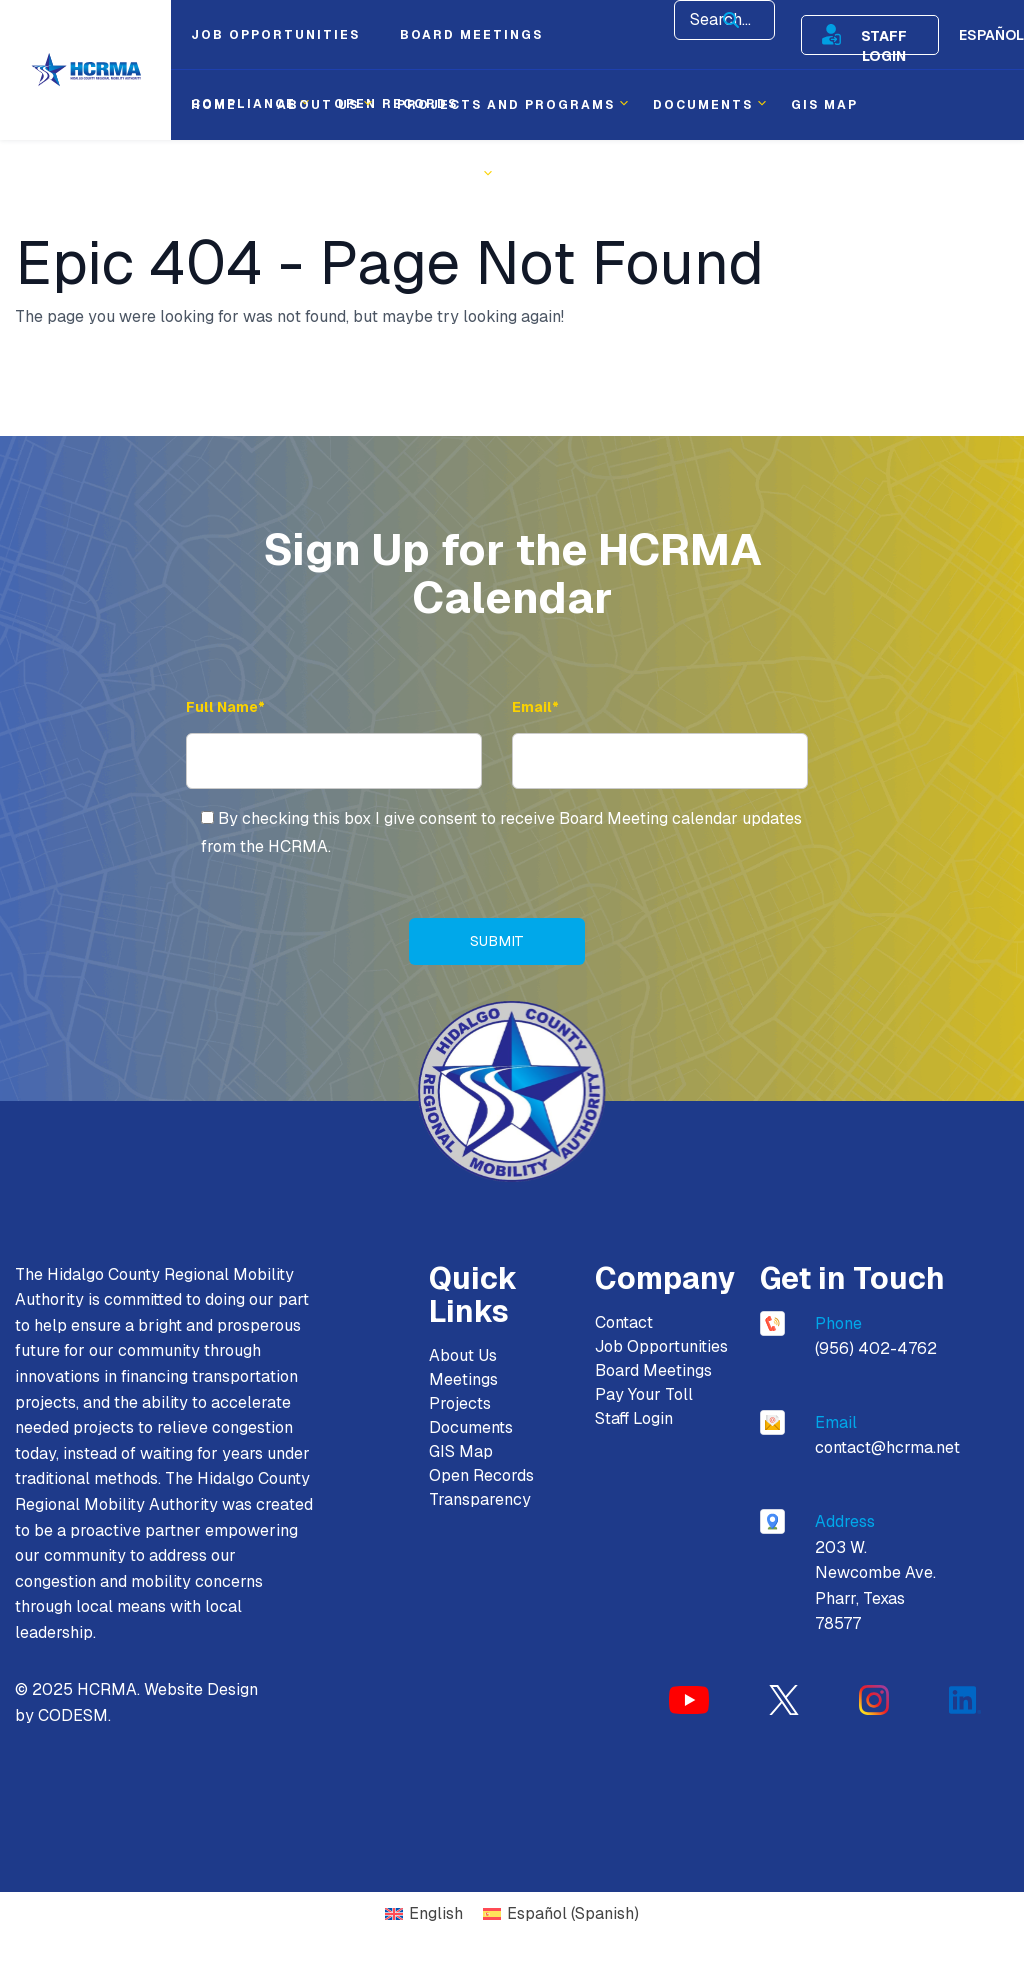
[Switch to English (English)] (424, 1915)
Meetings (463, 1379)
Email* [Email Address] (535, 707)
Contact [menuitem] (555, 175)
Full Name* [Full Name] (225, 707)
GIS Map (461, 1451)
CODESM (73, 1716)
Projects (460, 1403)
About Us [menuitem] (318, 105)
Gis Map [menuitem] (824, 105)
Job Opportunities (661, 1346)
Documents (471, 1427)
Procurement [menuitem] (251, 175)
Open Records (481, 1475)
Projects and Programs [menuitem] (506, 105)
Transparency (480, 1499)
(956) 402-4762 (876, 1349)
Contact (624, 1322)
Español (991, 35)
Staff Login (884, 35)
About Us (463, 1355)
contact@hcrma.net (887, 1448)
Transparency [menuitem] (415, 175)
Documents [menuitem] (703, 105)
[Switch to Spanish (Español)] (561, 1915)
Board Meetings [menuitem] (471, 35)
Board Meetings (653, 1370)
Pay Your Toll (644, 1394)
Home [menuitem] (214, 105)
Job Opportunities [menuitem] (275, 35)
